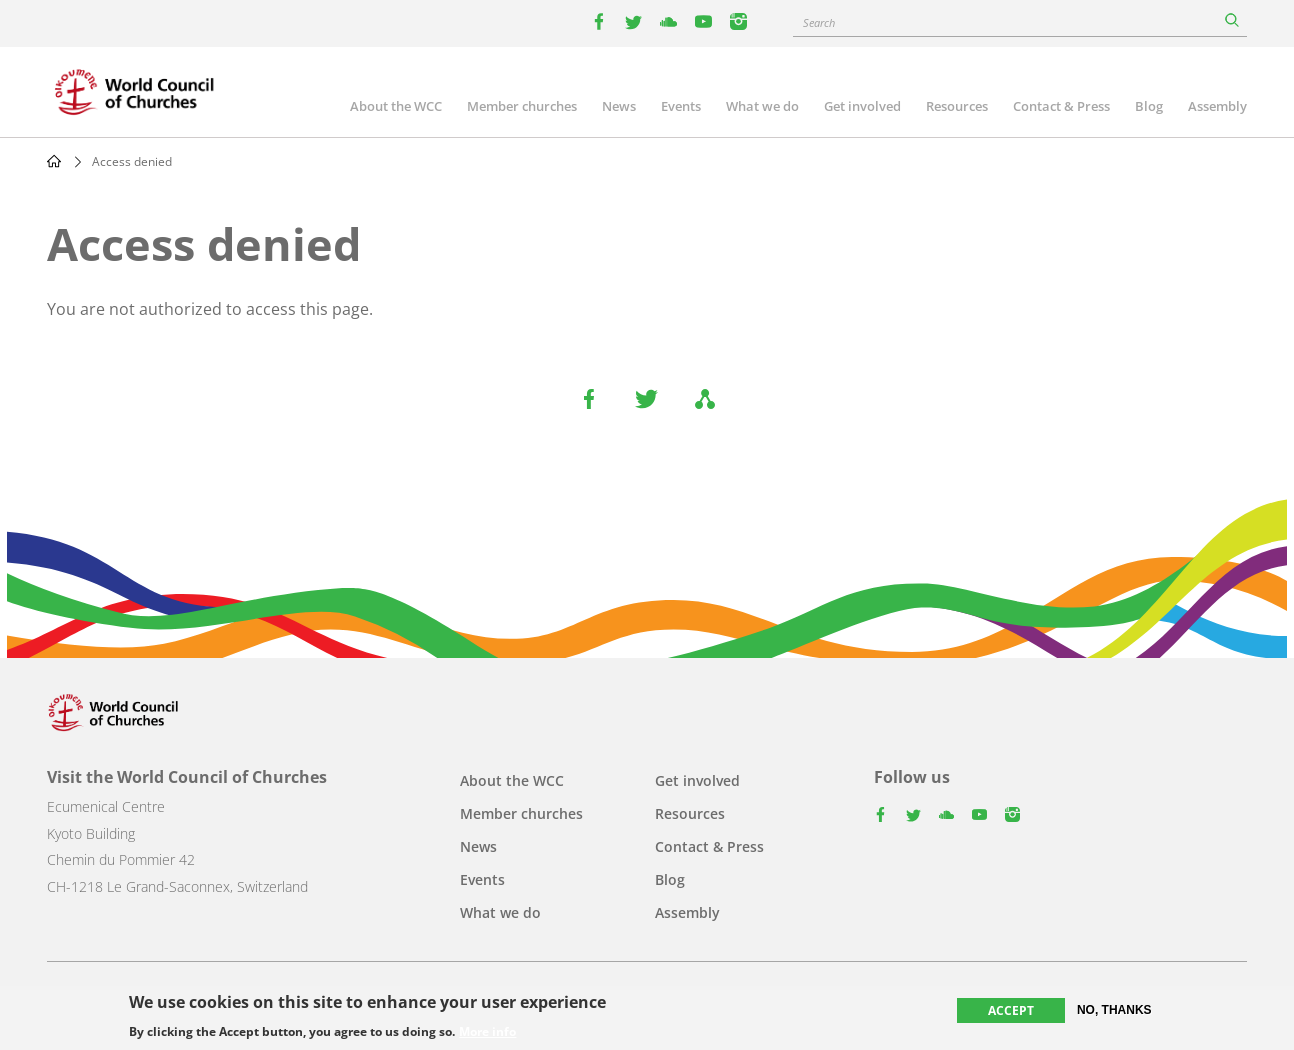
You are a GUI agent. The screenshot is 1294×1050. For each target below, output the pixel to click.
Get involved (862, 106)
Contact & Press (1061, 106)
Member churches (522, 106)
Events (681, 106)
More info (487, 1032)
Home (54, 161)
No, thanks (1114, 1010)
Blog (1149, 106)
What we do (762, 106)
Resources (957, 106)
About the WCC (396, 106)
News (619, 106)
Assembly (1217, 106)
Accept (1011, 1010)
